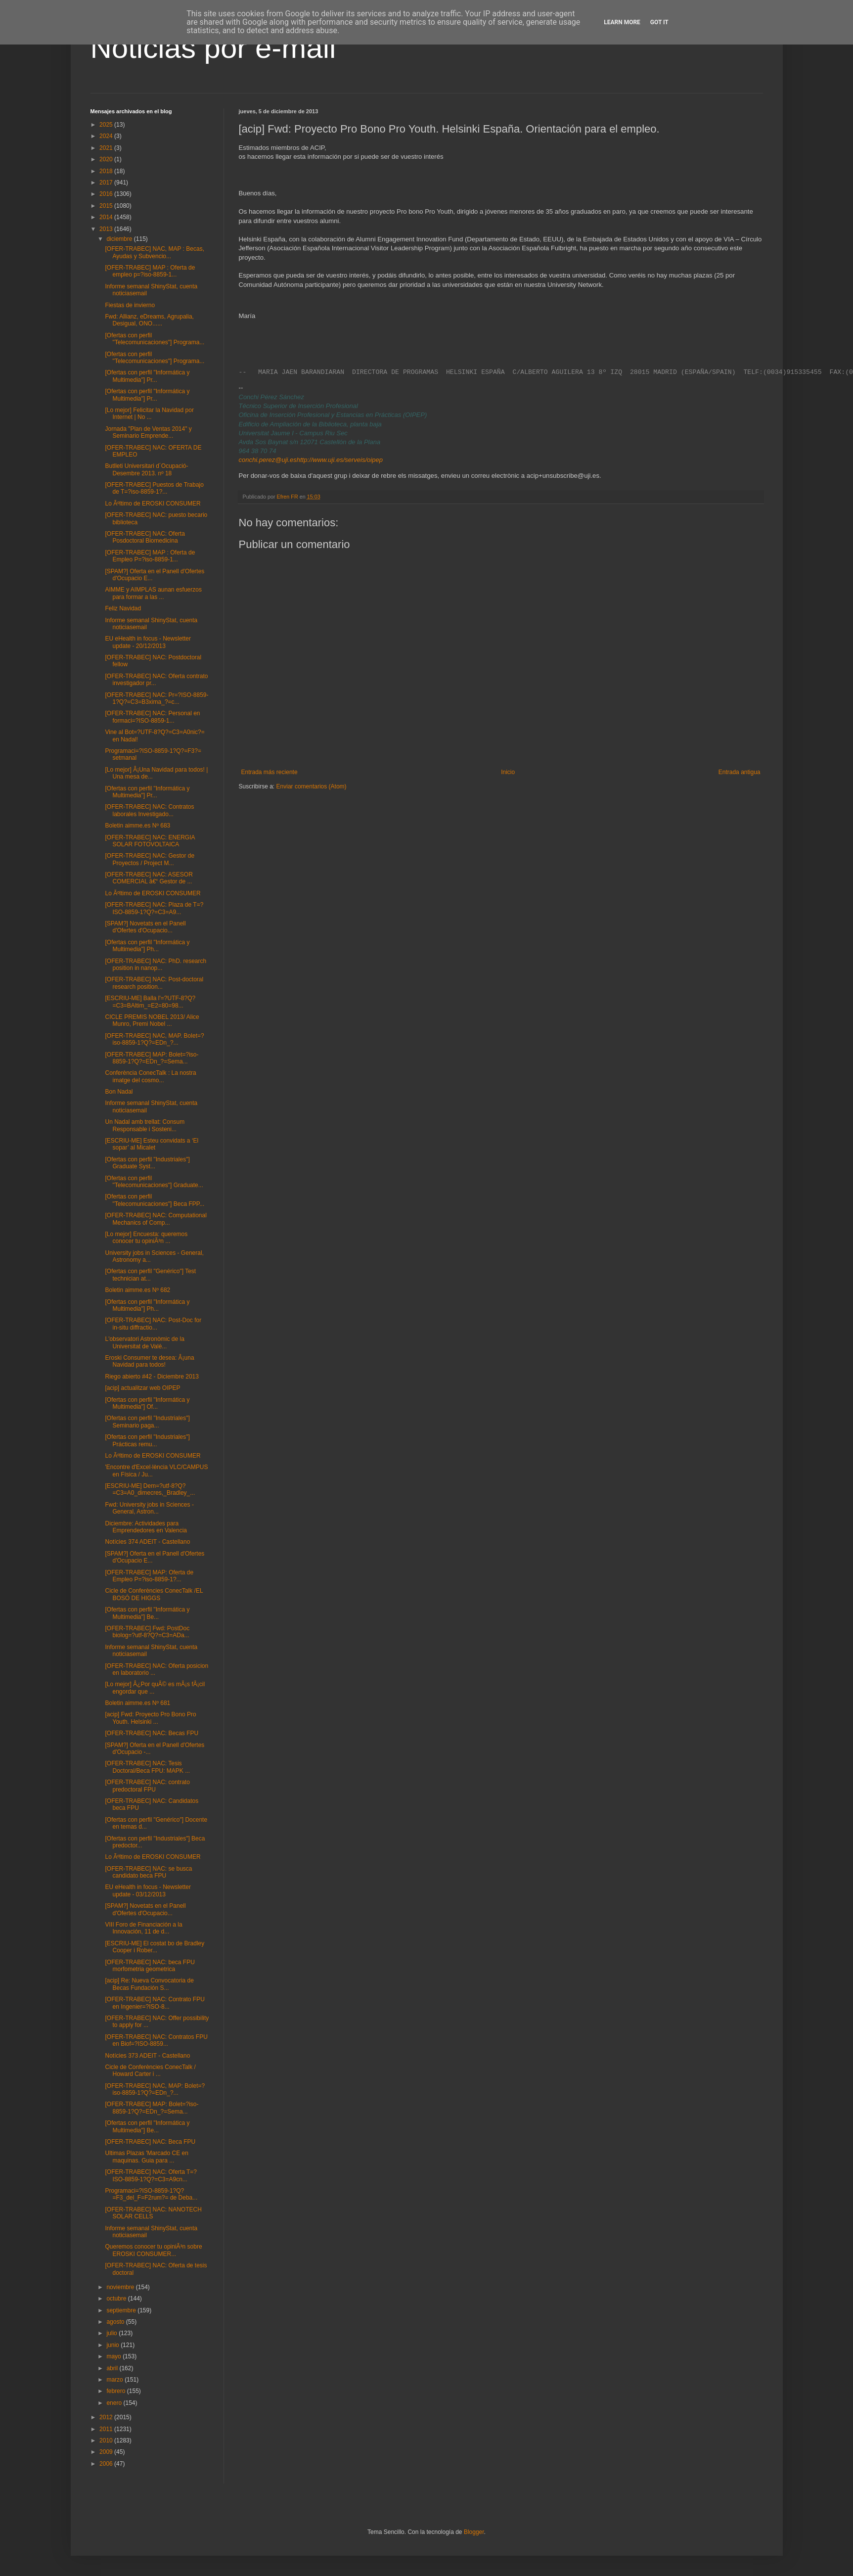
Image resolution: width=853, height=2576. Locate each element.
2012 (106, 2417)
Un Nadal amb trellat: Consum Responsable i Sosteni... (144, 1125)
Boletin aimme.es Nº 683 (137, 825)
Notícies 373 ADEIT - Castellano (147, 2055)
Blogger (474, 2532)
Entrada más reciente (269, 772)
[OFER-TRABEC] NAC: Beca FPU (150, 2141)
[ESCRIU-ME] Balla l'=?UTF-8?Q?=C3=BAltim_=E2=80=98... (150, 1002)
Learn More (622, 22)
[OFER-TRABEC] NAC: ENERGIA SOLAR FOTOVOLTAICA (149, 841)
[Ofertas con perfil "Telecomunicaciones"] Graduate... (154, 1182)
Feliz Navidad (123, 608)
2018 (106, 171)
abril (112, 2368)
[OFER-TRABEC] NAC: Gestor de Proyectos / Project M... (149, 859)
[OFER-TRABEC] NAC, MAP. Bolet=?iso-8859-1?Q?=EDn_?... (154, 1039)
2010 (106, 2440)
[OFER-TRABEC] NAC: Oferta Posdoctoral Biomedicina (144, 537)
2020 (106, 159)
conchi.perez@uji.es (268, 459)
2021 (106, 147)
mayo (114, 2356)
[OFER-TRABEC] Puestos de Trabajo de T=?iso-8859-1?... (154, 488)
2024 (106, 136)
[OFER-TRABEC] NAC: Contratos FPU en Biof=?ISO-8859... (156, 2040)
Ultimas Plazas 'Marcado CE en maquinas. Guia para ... (146, 2156)
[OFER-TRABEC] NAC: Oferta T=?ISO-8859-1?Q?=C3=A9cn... (150, 2175)
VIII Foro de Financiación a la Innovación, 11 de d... (143, 1928)
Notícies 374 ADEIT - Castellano (147, 1541)
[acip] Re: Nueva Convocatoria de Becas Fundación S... (149, 1984)
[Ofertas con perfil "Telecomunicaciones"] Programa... (154, 339)
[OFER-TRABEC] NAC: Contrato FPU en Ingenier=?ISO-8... (154, 2003)
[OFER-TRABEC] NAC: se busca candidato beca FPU (148, 1872)
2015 (106, 205)
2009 (106, 2451)
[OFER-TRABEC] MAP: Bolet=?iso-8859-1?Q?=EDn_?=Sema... (151, 1058)
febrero (116, 2391)
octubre (117, 2298)
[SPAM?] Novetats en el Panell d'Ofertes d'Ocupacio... (145, 927)
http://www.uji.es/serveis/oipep (340, 459)
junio (113, 2345)
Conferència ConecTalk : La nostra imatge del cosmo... (150, 1076)
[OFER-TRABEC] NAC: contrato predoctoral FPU (147, 1786)
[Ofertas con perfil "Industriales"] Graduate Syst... (147, 1163)
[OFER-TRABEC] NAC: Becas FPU (151, 1733)
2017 (106, 182)
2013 (106, 229)
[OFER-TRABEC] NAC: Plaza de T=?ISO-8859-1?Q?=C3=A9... (154, 908)
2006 (106, 2463)
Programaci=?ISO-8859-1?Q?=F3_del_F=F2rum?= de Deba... (151, 2194)
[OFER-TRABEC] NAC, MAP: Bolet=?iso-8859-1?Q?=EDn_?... (155, 2089)
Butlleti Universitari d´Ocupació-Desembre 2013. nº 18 (146, 469)
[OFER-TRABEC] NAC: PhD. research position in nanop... (155, 964)
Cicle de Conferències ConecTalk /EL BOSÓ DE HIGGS (154, 1594)
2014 (106, 217)
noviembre (120, 2287)
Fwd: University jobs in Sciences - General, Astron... (149, 1508)
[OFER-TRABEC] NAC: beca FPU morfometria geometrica (149, 1966)
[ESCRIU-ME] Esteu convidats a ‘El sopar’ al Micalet (151, 1144)
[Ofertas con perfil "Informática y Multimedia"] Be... (147, 1613)
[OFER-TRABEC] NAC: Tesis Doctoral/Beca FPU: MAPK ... (147, 1767)
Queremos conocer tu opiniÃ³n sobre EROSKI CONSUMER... (153, 2250)
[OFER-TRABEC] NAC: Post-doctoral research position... (154, 983)
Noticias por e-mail (213, 47)
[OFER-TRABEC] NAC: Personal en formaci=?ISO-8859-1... (152, 717)
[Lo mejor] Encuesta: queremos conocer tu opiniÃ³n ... (146, 1237)
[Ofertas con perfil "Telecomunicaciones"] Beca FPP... (154, 1200)
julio (112, 2333)
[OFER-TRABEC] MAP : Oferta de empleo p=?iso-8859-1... (150, 271)
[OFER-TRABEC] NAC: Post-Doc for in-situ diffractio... (153, 1324)
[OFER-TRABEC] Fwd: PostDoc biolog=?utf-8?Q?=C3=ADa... (147, 1632)
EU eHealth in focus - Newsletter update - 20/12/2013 (147, 642)
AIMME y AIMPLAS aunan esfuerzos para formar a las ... (153, 593)
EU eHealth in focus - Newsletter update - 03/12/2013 (147, 1890)
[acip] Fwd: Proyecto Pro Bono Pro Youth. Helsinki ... (150, 1718)
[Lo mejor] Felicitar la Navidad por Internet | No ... (149, 413)
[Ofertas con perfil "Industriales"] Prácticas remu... (147, 1440)
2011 (106, 2429)
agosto (116, 2321)
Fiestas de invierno (130, 305)
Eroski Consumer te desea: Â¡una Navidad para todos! (149, 1361)
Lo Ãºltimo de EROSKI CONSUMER (152, 503)
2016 (106, 193)
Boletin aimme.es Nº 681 (137, 1703)
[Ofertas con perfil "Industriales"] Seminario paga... (147, 1421)
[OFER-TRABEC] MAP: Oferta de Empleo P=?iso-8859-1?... (149, 1576)
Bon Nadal (119, 1091)
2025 (106, 124)
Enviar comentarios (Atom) (311, 786)
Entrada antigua (739, 772)
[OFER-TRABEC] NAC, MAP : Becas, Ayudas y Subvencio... (154, 252)
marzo (115, 2379)
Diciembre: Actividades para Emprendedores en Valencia (146, 1527)
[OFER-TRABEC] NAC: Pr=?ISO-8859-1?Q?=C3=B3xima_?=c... (156, 698)
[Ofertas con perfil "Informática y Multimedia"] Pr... (147, 376)
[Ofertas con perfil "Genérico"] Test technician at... (150, 1275)
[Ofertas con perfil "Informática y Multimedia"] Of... (147, 1403)
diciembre (120, 238)
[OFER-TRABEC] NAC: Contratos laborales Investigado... (149, 810)
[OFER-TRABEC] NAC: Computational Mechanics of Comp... (155, 1219)
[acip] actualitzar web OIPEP (142, 1387)
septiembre (121, 2310)
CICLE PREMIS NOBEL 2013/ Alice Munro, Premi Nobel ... (152, 1020)
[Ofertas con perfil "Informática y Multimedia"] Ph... (147, 946)
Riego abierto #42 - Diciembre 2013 (151, 1376)
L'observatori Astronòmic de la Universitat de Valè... (144, 1342)
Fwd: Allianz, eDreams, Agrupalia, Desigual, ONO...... (149, 320)
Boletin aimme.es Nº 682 (137, 1290)
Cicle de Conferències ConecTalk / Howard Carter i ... (150, 2070)
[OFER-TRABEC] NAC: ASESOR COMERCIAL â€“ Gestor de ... (148, 878)
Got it (659, 22)
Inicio (508, 772)
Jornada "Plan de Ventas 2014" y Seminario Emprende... (148, 432)
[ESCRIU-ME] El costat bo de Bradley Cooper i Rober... (154, 1947)
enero (114, 2402)
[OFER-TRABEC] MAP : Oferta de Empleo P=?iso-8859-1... (150, 556)
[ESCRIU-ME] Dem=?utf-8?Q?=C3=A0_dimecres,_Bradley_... (150, 1489)
